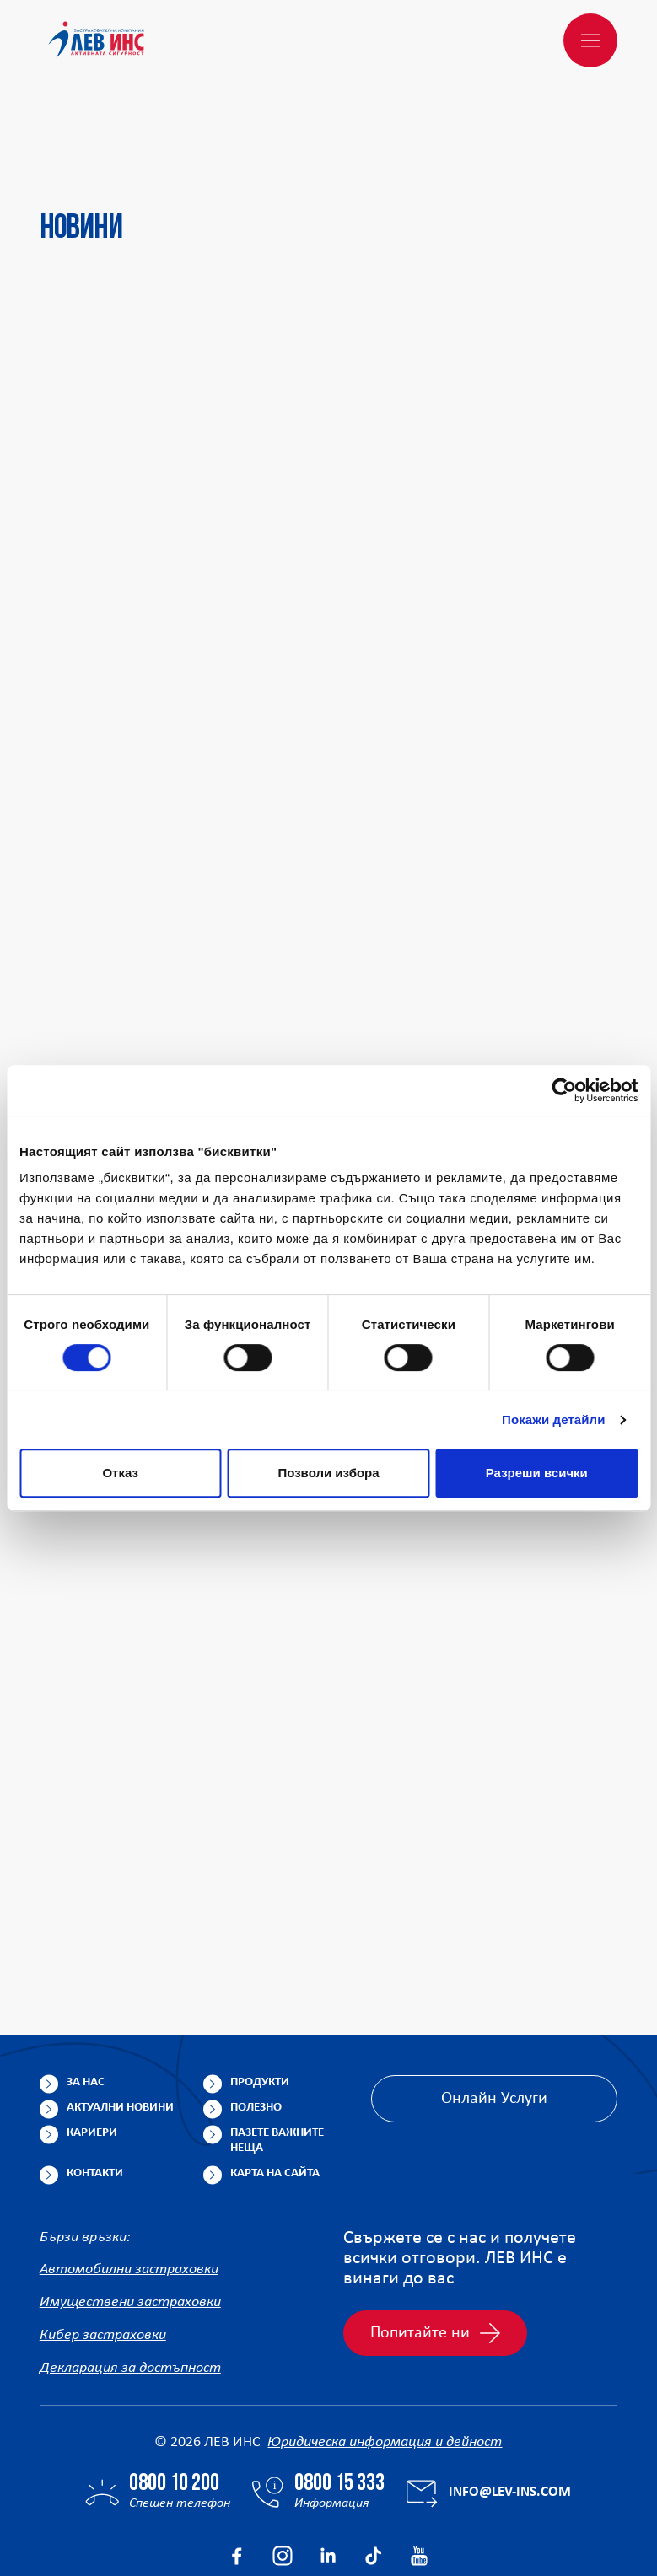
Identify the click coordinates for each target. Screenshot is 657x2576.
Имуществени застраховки (130, 2222)
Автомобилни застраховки (129, 2189)
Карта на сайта (275, 2092)
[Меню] (590, 40)
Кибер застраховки (103, 2255)
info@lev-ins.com (510, 2412)
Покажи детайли (554, 1419)
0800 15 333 (339, 2404)
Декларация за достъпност (130, 2288)
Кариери (92, 2052)
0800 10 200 (174, 2404)
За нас (86, 2001)
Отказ (120, 1472)
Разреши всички (537, 1472)
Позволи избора (328, 1472)
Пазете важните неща (277, 2059)
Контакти (95, 2092)
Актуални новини (120, 2026)
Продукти (259, 2001)
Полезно (256, 2026)
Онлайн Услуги (494, 2017)
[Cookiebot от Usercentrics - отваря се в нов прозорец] (564, 1090)
